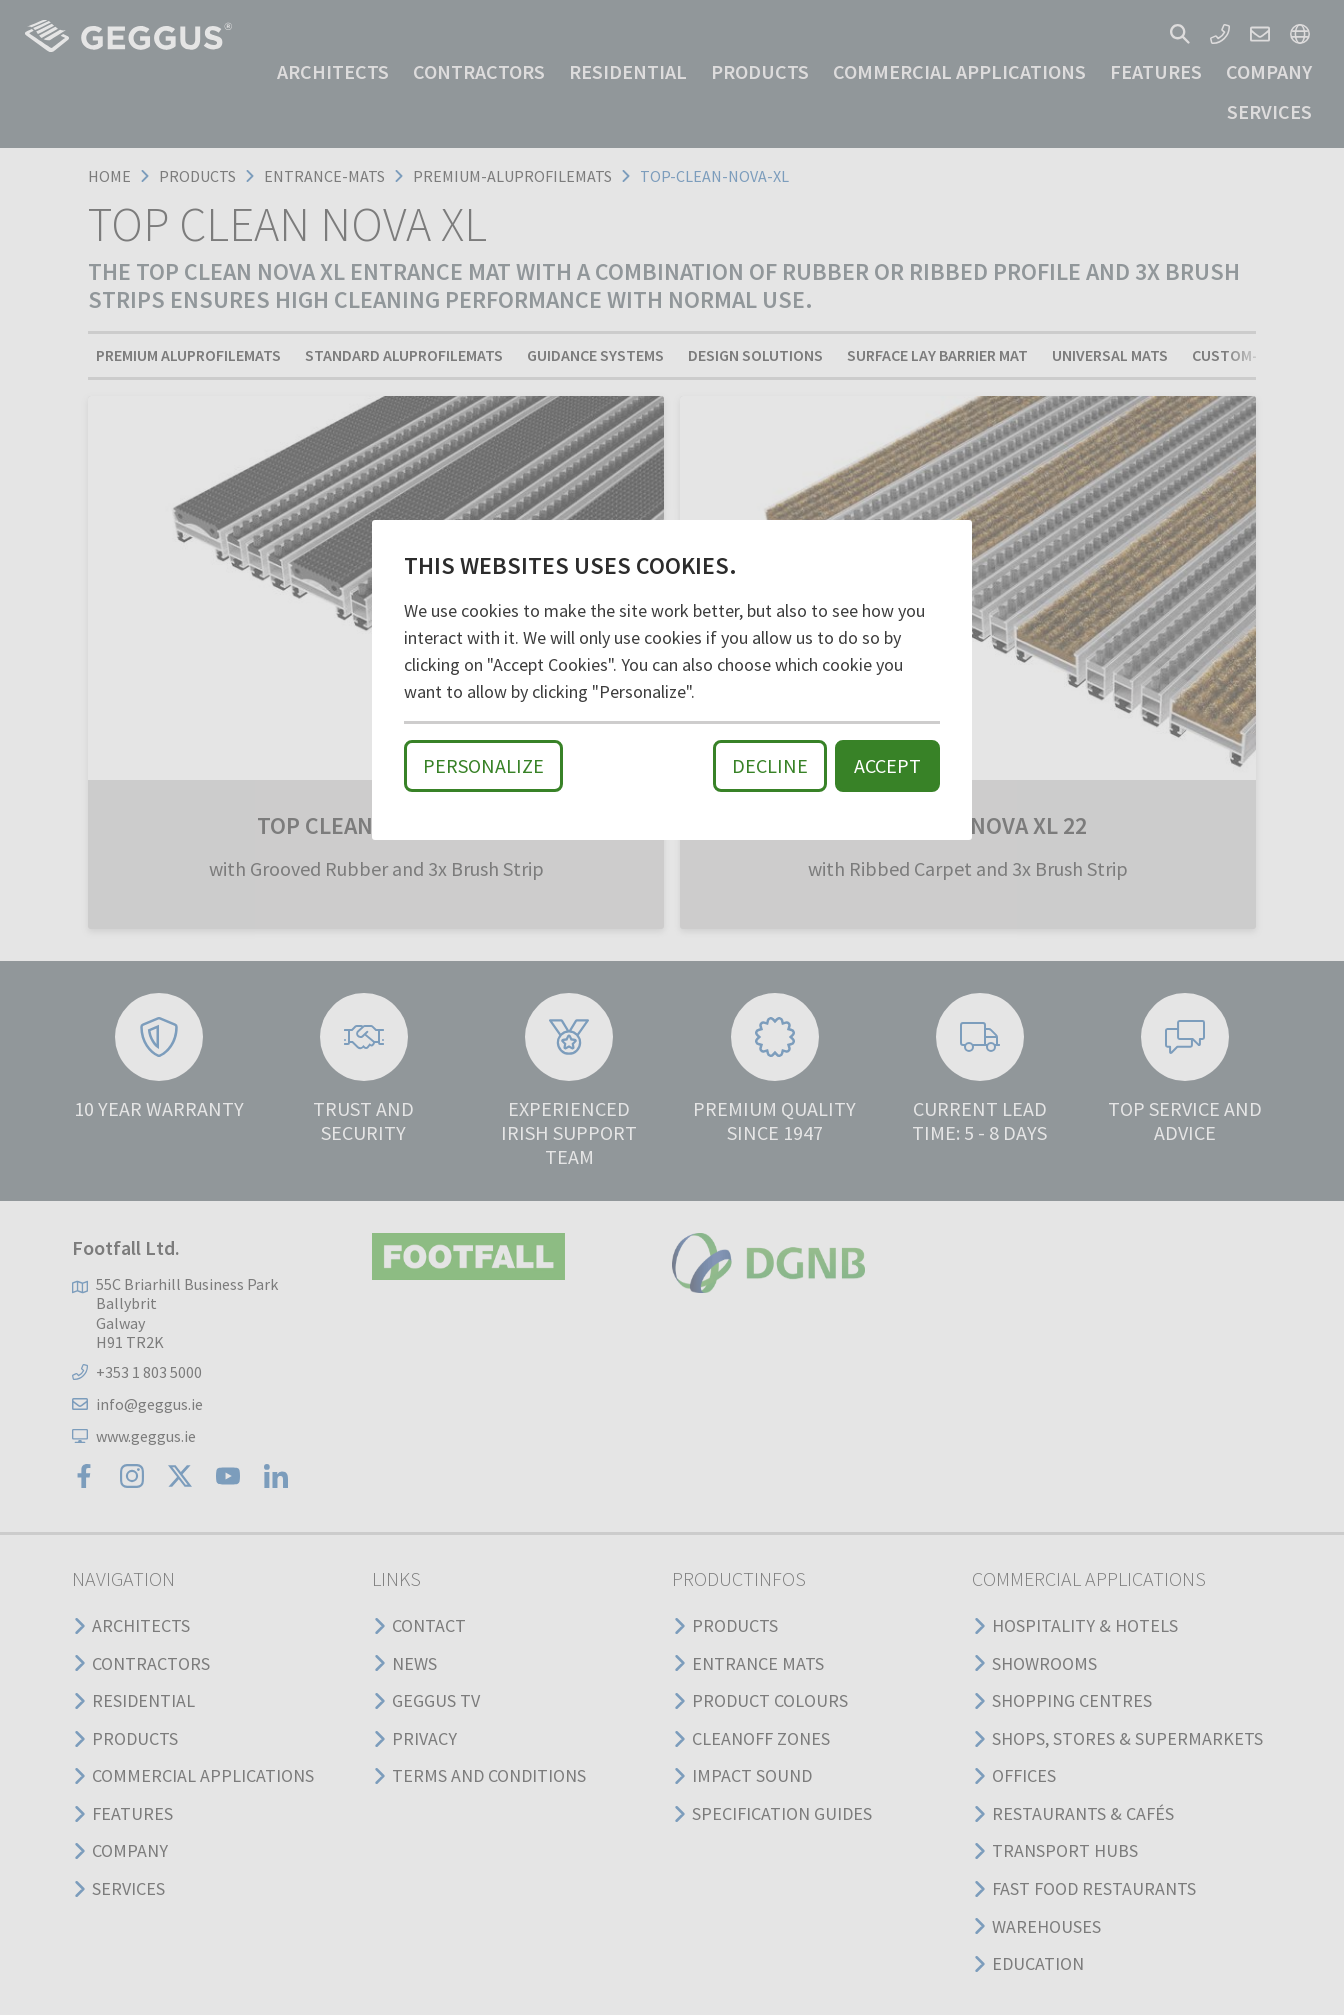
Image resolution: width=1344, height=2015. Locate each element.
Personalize (483, 765)
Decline (770, 765)
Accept (887, 765)
